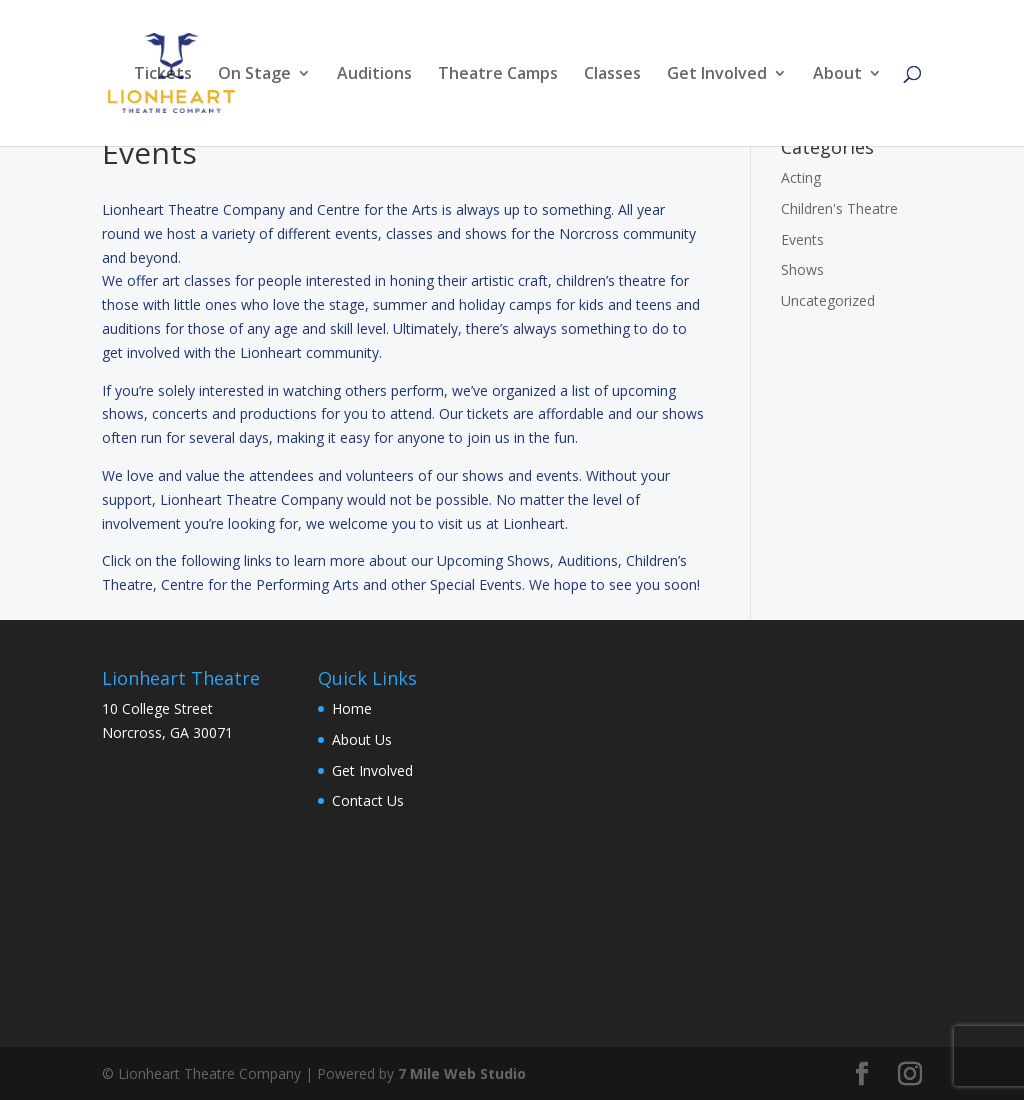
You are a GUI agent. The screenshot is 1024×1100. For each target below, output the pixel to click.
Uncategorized (828, 300)
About (837, 75)
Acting (801, 177)
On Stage (254, 75)
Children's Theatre (839, 208)
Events (802, 239)
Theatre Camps (498, 75)
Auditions (374, 75)
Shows (802, 269)
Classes (612, 75)
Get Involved (717, 75)
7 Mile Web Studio (462, 1073)
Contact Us (368, 800)
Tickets (163, 75)
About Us (362, 739)
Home (352, 708)
